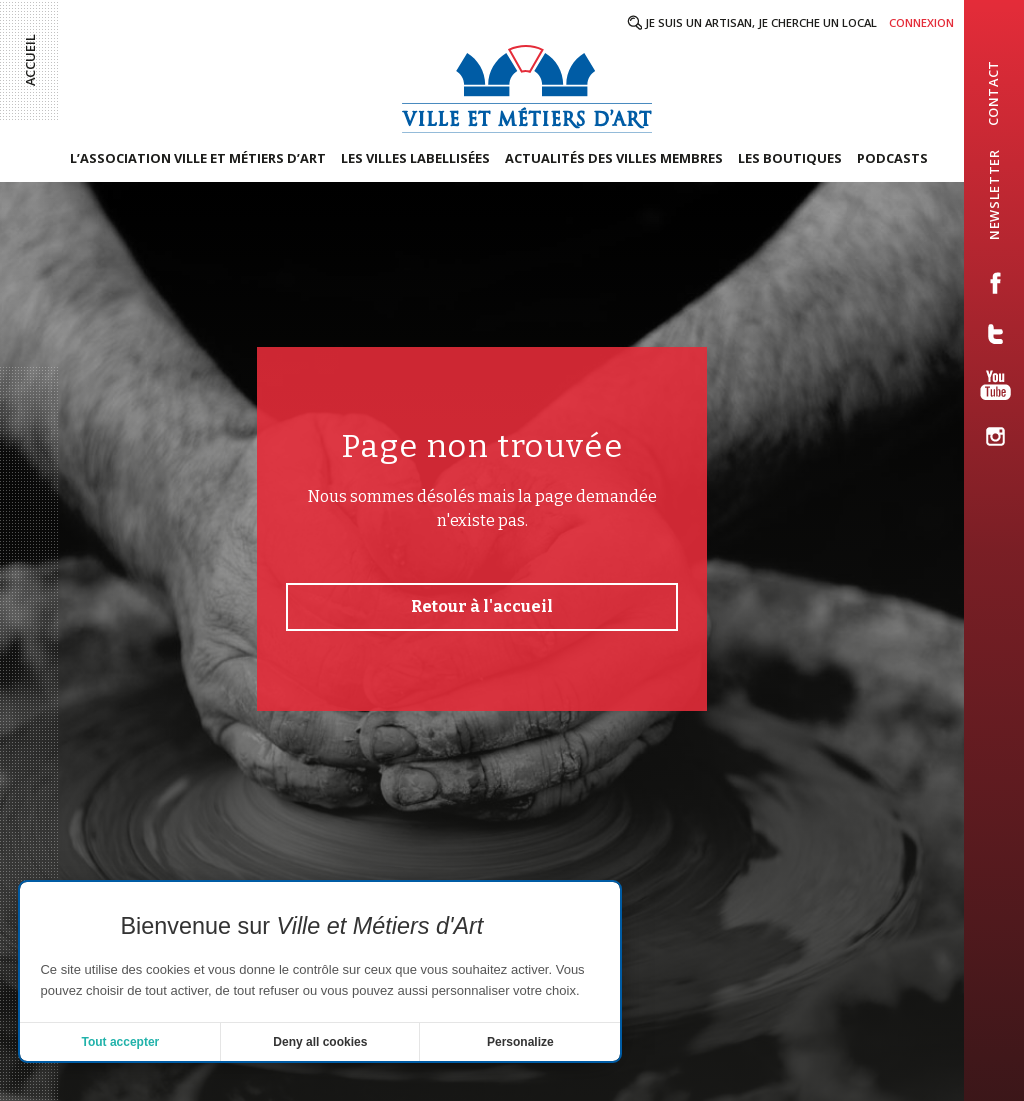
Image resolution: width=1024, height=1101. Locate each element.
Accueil (30, 60)
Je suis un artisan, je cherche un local (761, 22)
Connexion (921, 22)
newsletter (994, 194)
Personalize (520, 1042)
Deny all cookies (320, 1042)
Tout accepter (120, 1042)
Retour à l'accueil (482, 606)
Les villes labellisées (415, 158)
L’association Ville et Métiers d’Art (198, 158)
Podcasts (892, 158)
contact (993, 93)
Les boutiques (790, 158)
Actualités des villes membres (614, 158)
